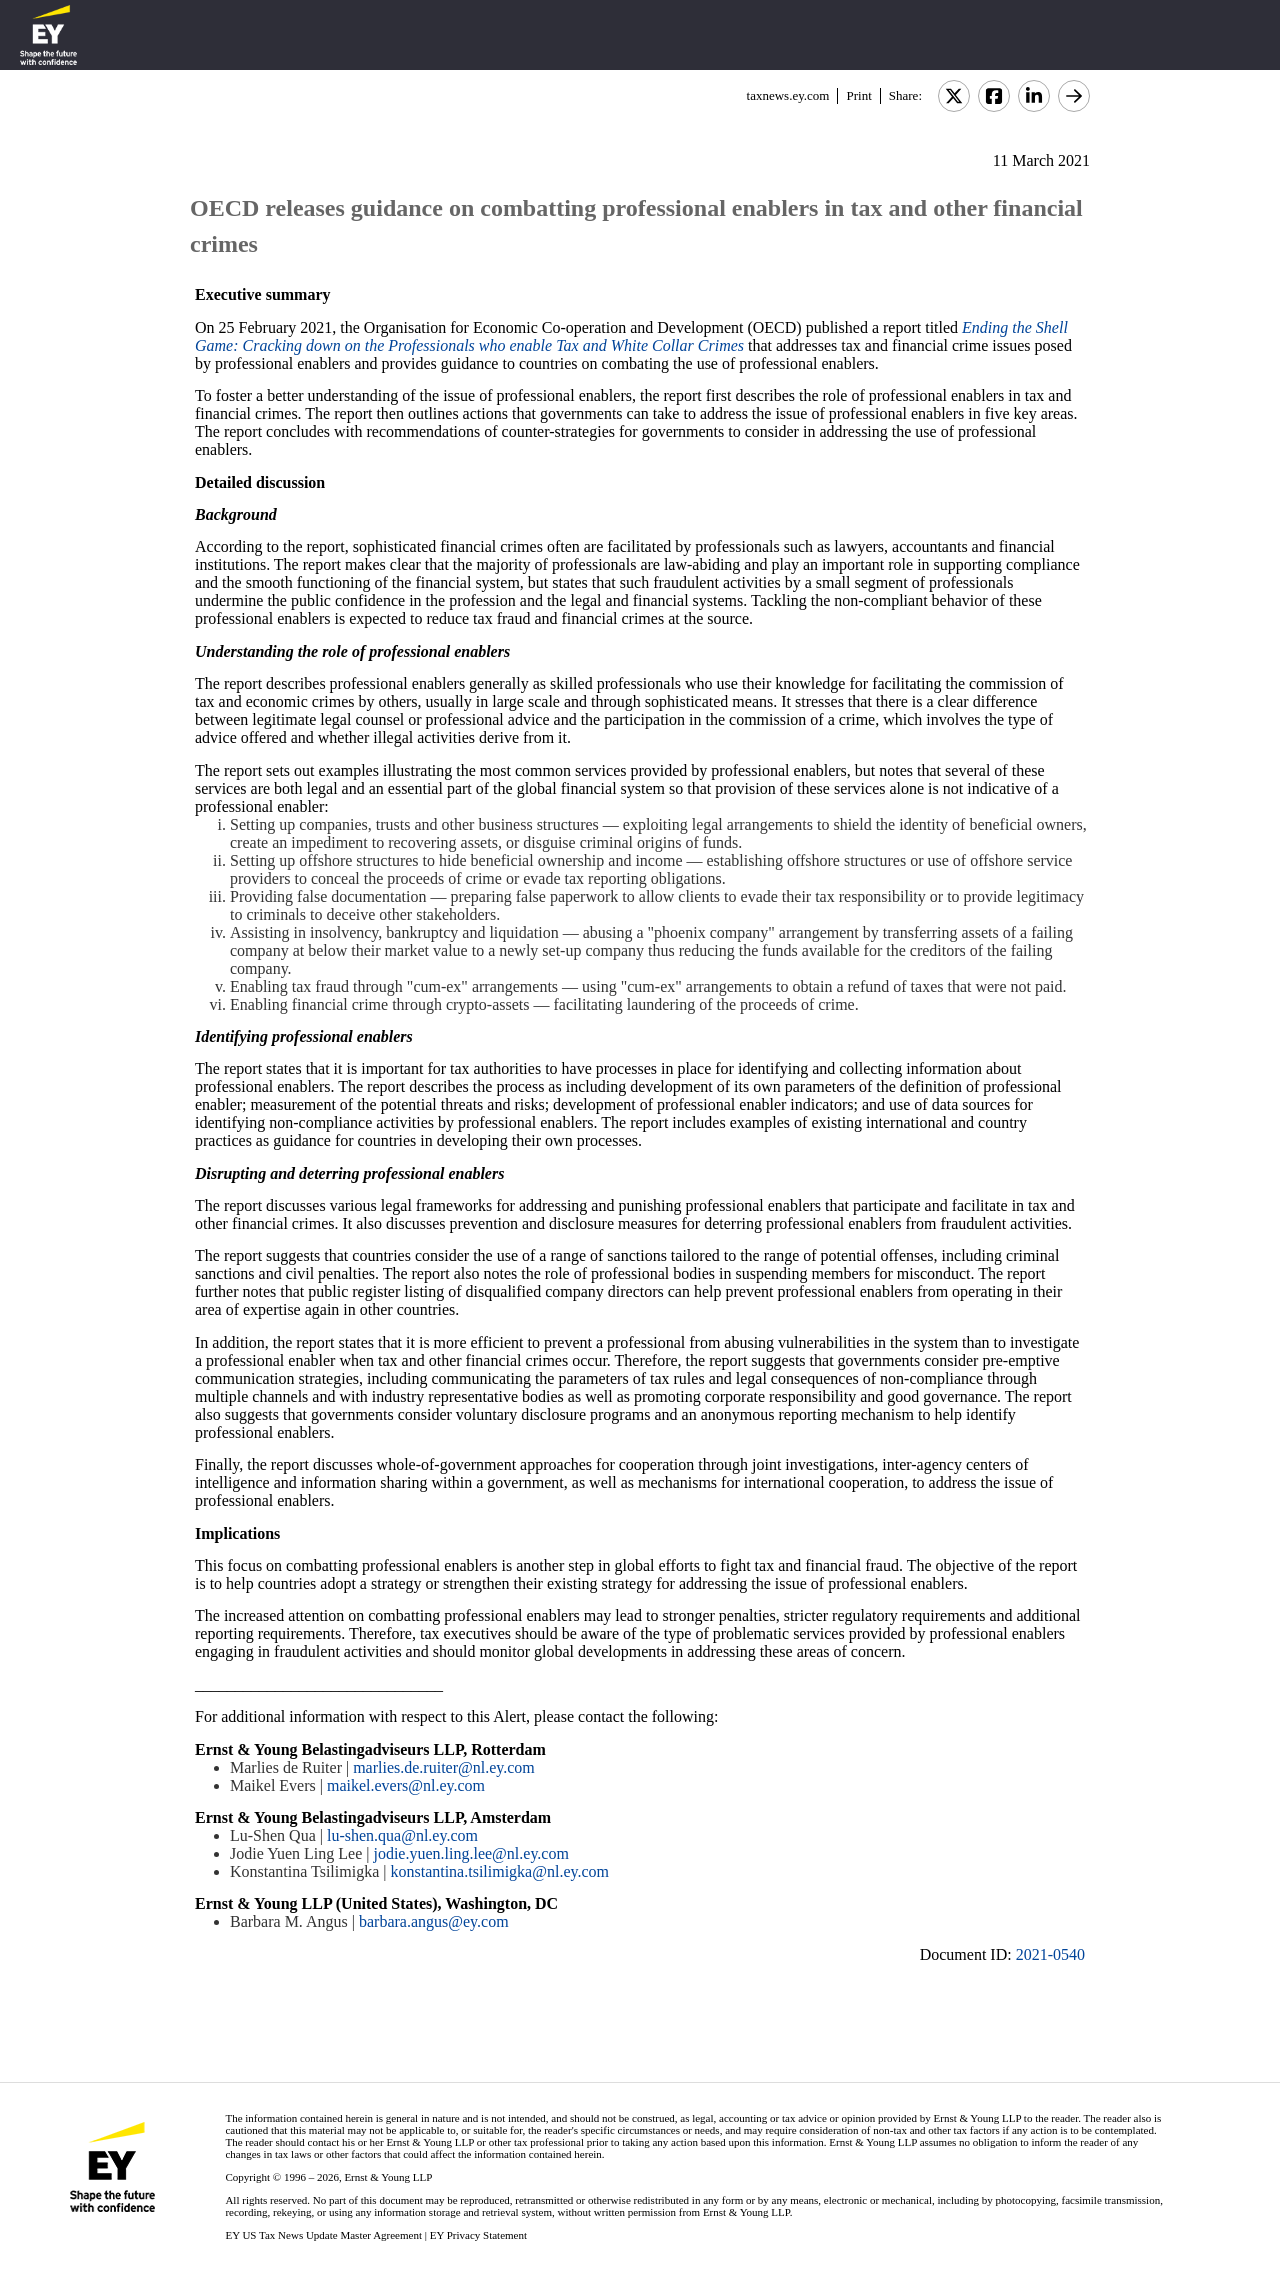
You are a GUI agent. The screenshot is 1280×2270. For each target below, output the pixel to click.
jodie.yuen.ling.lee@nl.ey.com (470, 1853)
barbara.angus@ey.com (434, 1921)
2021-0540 (1050, 1954)
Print (858, 95)
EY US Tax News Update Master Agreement (323, 2235)
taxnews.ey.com (788, 95)
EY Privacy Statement (478, 2235)
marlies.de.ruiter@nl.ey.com (444, 1767)
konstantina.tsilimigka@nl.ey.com (499, 1871)
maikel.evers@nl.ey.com (406, 1785)
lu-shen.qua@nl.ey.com (402, 1835)
